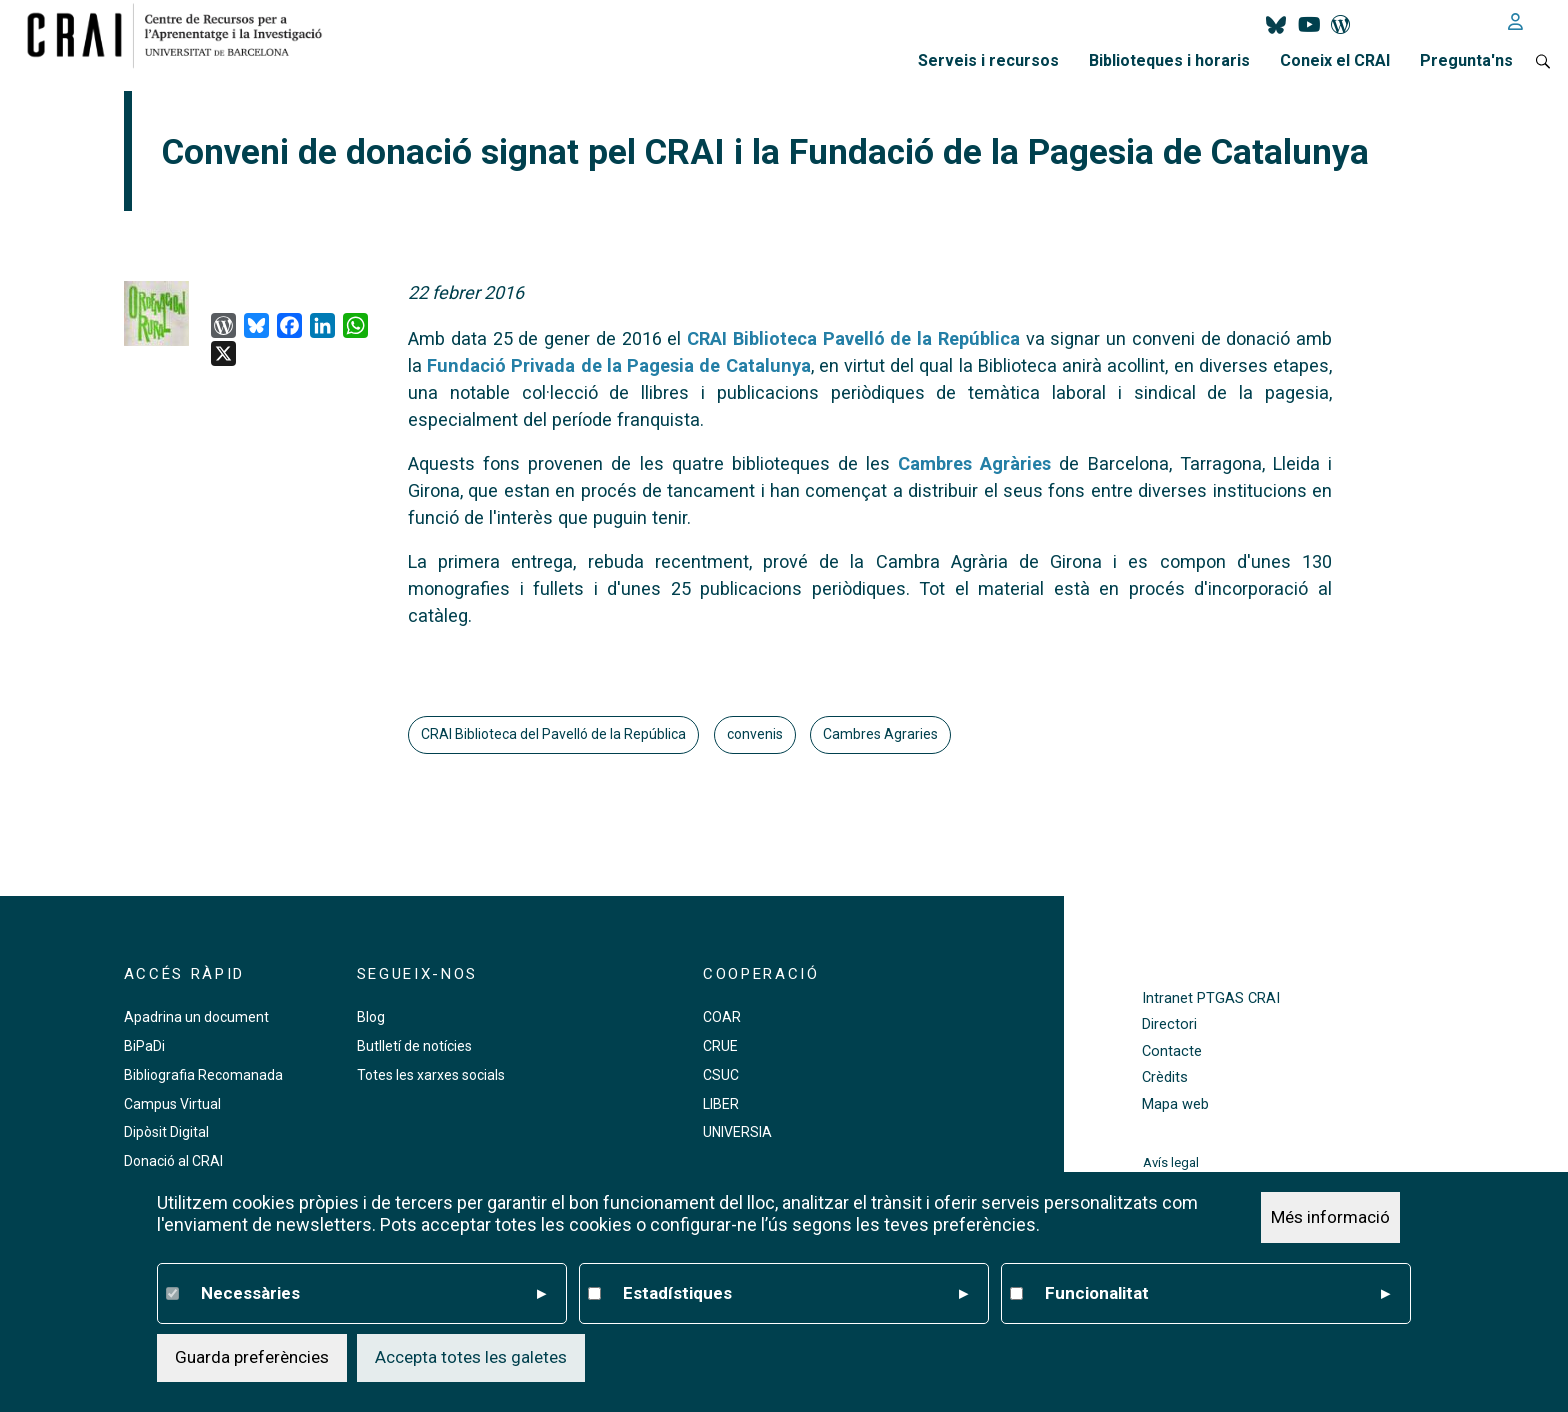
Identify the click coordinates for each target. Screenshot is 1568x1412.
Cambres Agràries (974, 463)
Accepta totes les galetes (471, 1357)
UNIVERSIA (737, 1132)
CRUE (720, 1046)
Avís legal (1171, 1162)
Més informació (1330, 1217)
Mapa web (1175, 1104)
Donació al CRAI (173, 1161)
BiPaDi (144, 1046)
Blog (371, 1017)
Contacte (1172, 1051)
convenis (755, 734)
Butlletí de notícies (414, 1046)
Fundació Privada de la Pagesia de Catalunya (618, 365)
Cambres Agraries (880, 734)
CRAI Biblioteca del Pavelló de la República (553, 734)
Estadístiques (795, 1294)
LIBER (721, 1104)
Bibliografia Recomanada (203, 1075)
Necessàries (373, 1294)
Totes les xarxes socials (431, 1075)
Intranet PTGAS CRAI (1211, 998)
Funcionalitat (1217, 1294)
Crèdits (1165, 1077)
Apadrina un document (196, 1017)
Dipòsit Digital (166, 1132)
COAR (722, 1017)
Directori (1169, 1024)
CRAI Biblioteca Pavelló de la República (853, 338)
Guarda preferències (252, 1357)
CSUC (721, 1075)
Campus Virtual (172, 1104)
